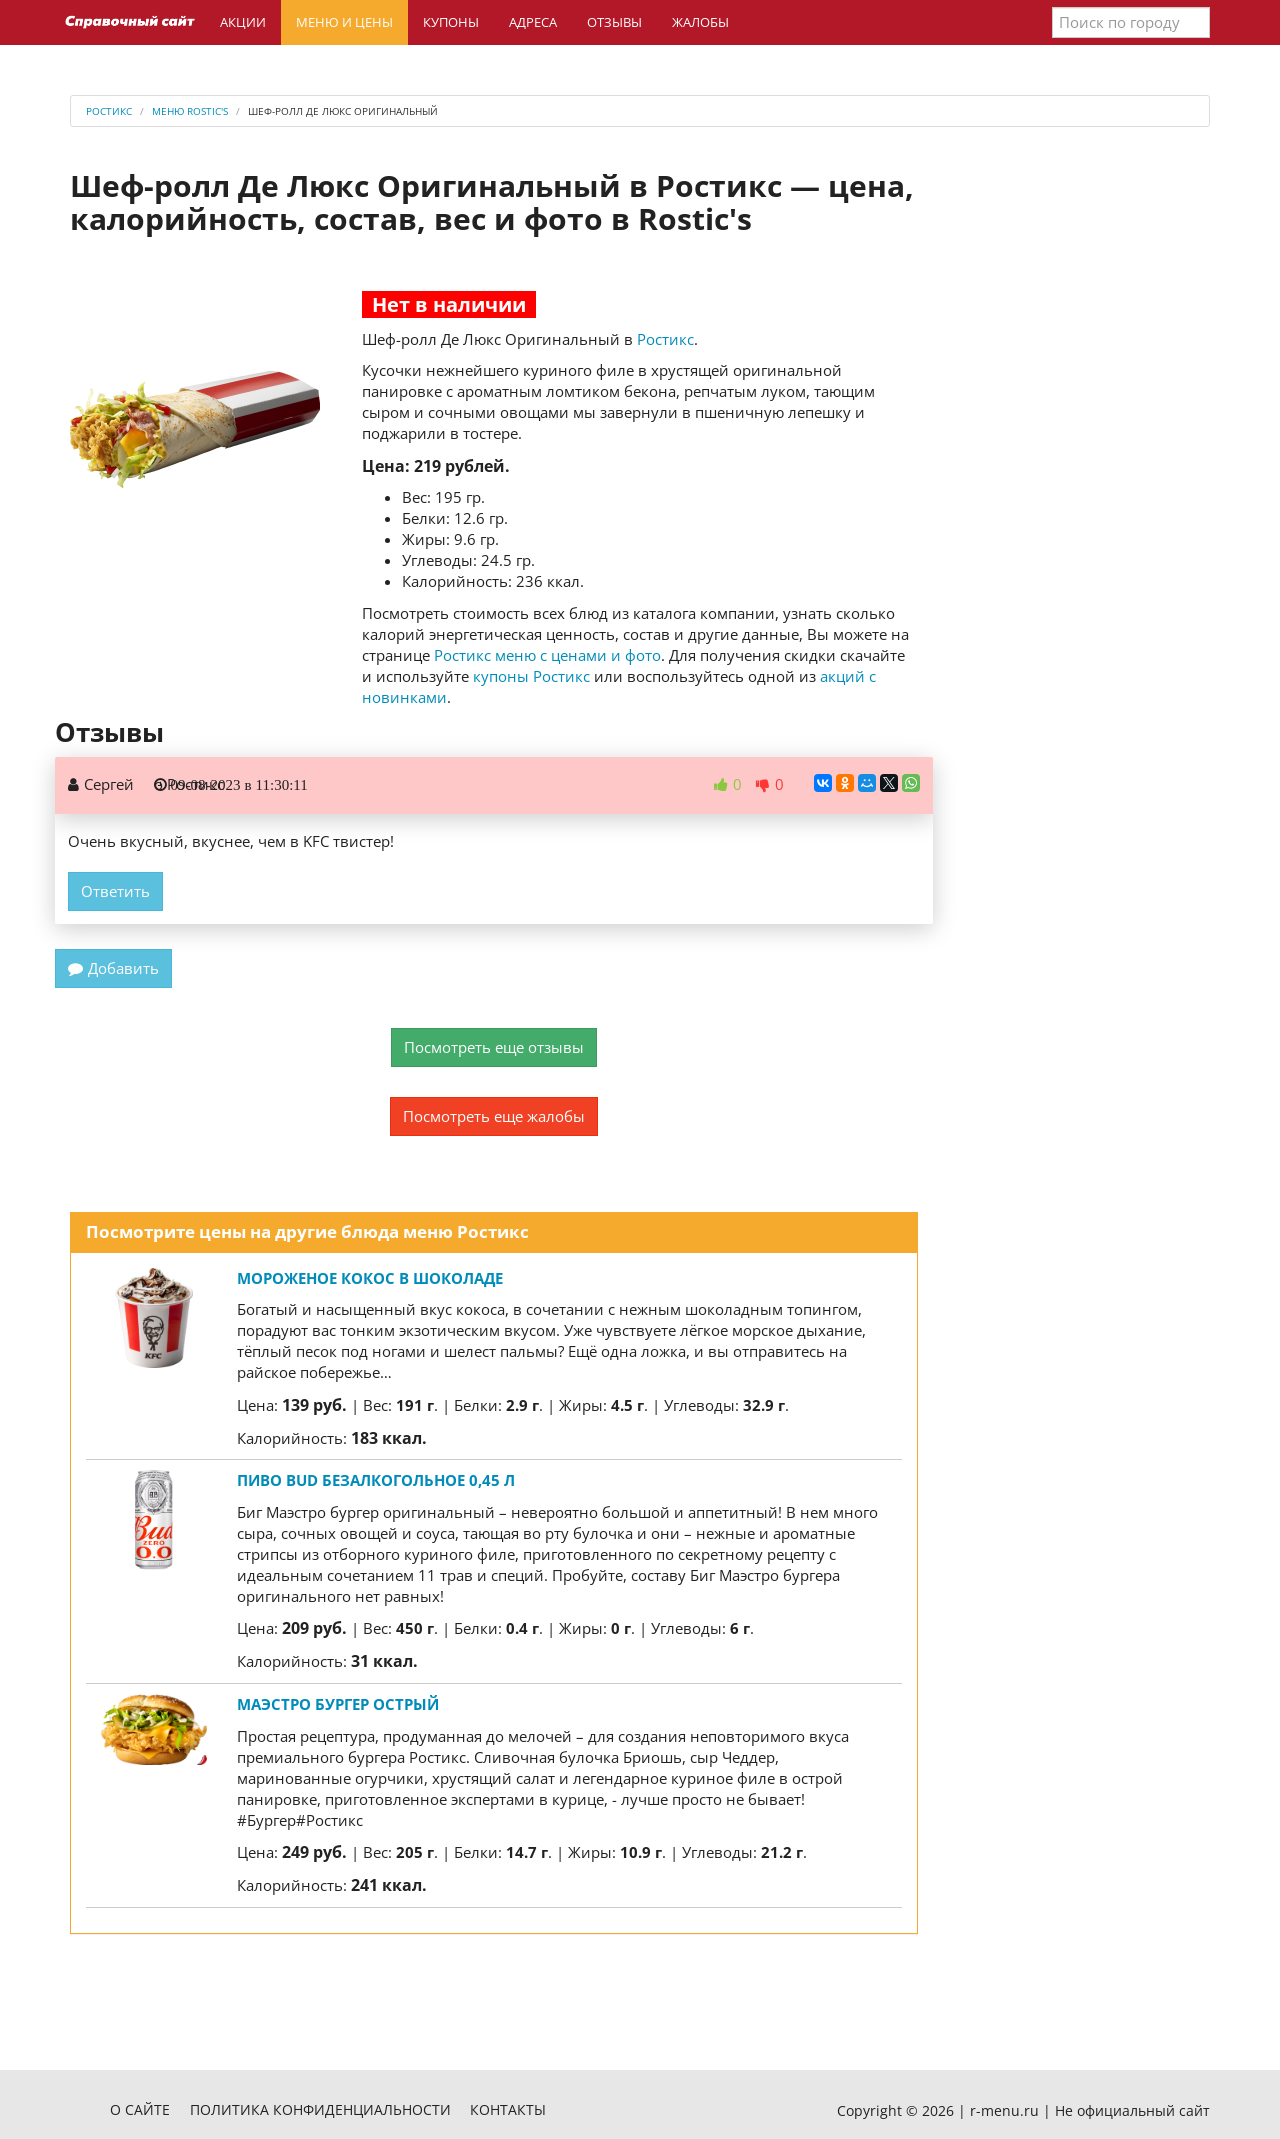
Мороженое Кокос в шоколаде (370, 1278)
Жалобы (700, 22)
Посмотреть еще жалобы (494, 1116)
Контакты (508, 2109)
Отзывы (614, 22)
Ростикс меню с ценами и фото (547, 655)
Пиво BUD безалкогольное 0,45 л (376, 1480)
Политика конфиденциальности (320, 2109)
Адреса (533, 22)
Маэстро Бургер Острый (338, 1704)
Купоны (451, 22)
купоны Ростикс (531, 676)
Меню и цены (344, 22)
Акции (243, 22)
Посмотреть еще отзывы (494, 1047)
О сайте (140, 2109)
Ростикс (665, 339)
